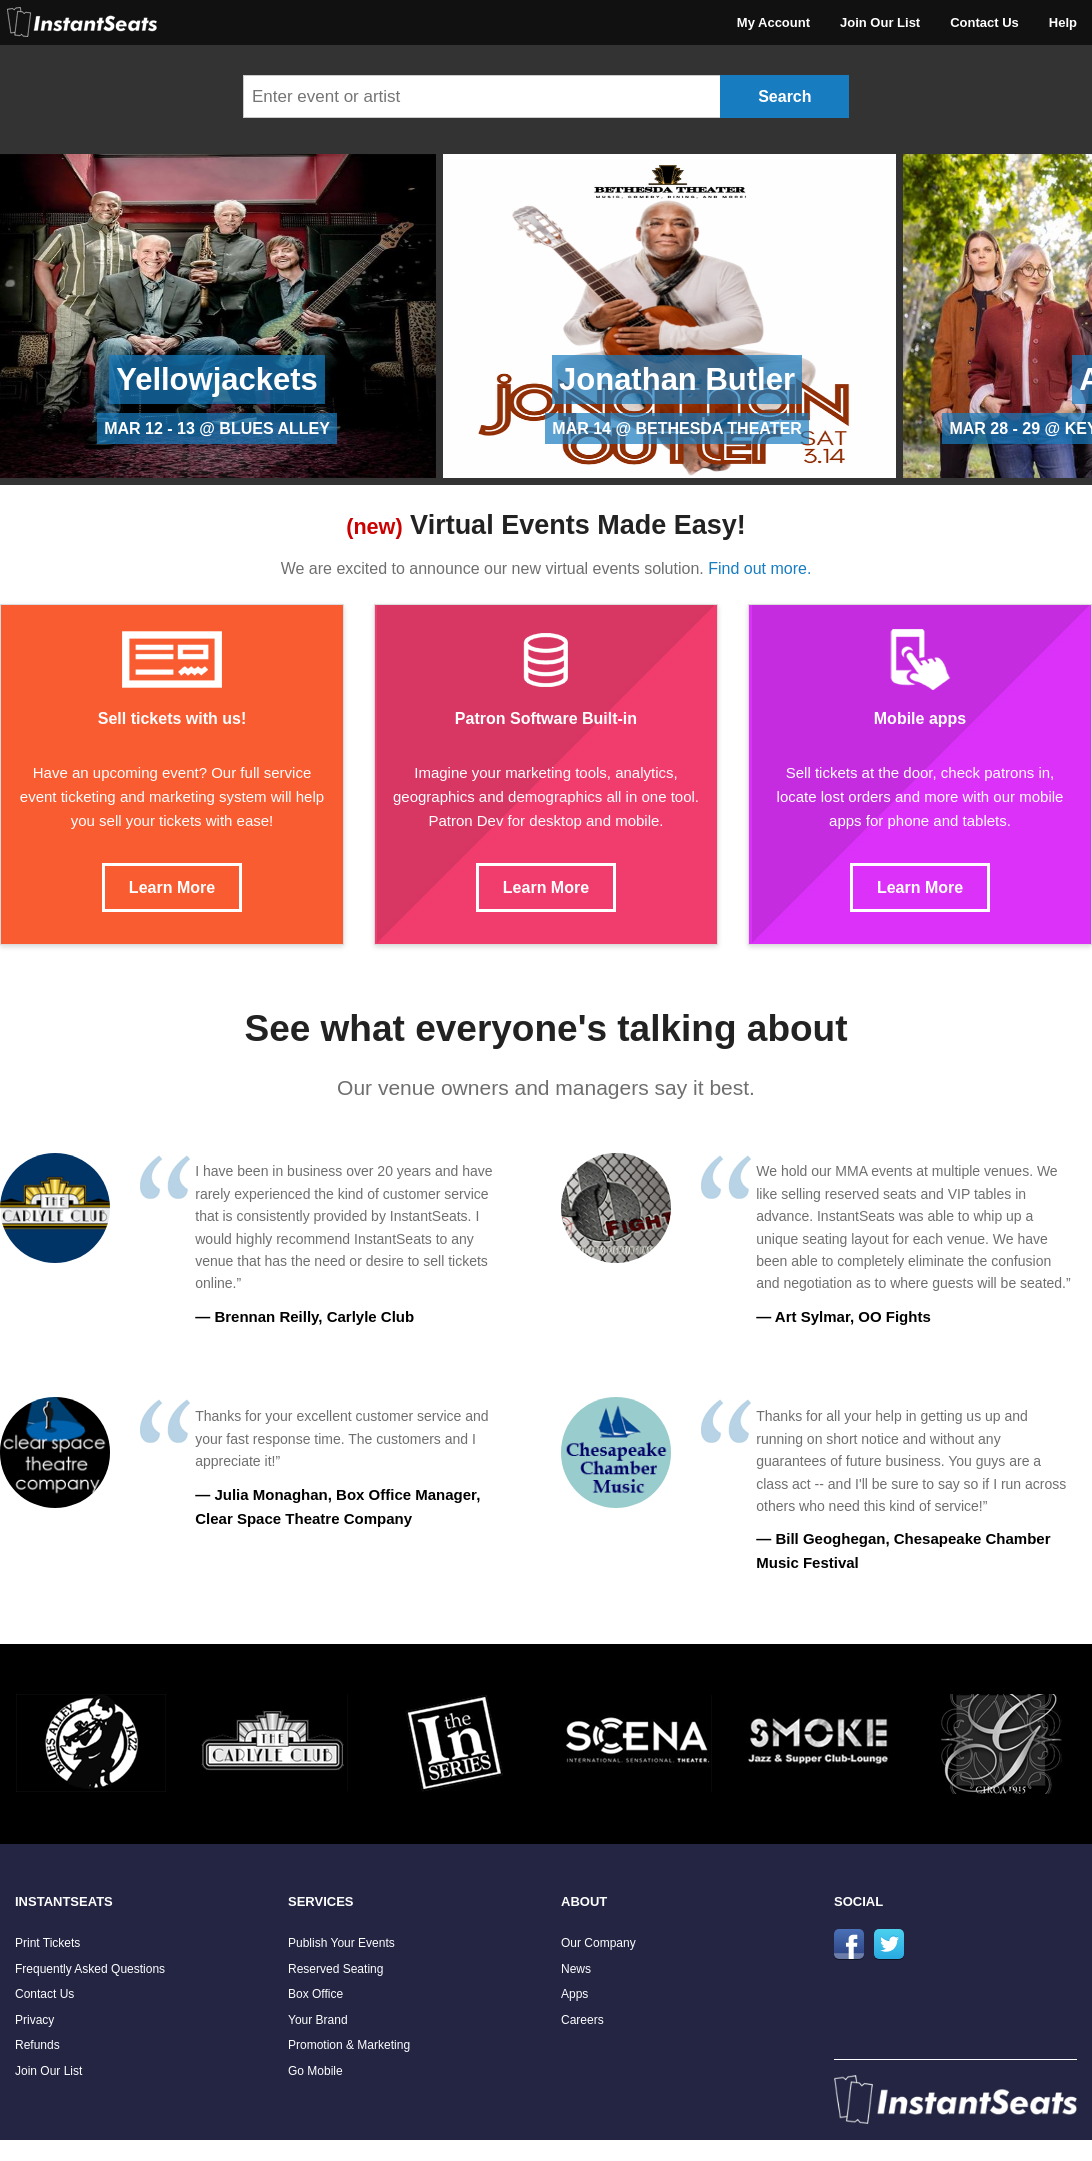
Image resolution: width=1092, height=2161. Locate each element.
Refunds (37, 2045)
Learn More (172, 887)
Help (1063, 22)
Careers (582, 2020)
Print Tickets (47, 1943)
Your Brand (318, 2020)
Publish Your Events (341, 1943)
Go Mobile (315, 2071)
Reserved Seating (335, 1969)
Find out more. (759, 568)
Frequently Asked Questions (90, 1969)
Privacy (34, 2020)
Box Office (315, 1994)
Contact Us (984, 22)
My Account (773, 22)
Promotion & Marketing (349, 2045)
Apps (574, 1994)
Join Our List (880, 22)
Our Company (598, 1943)
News (576, 1969)
